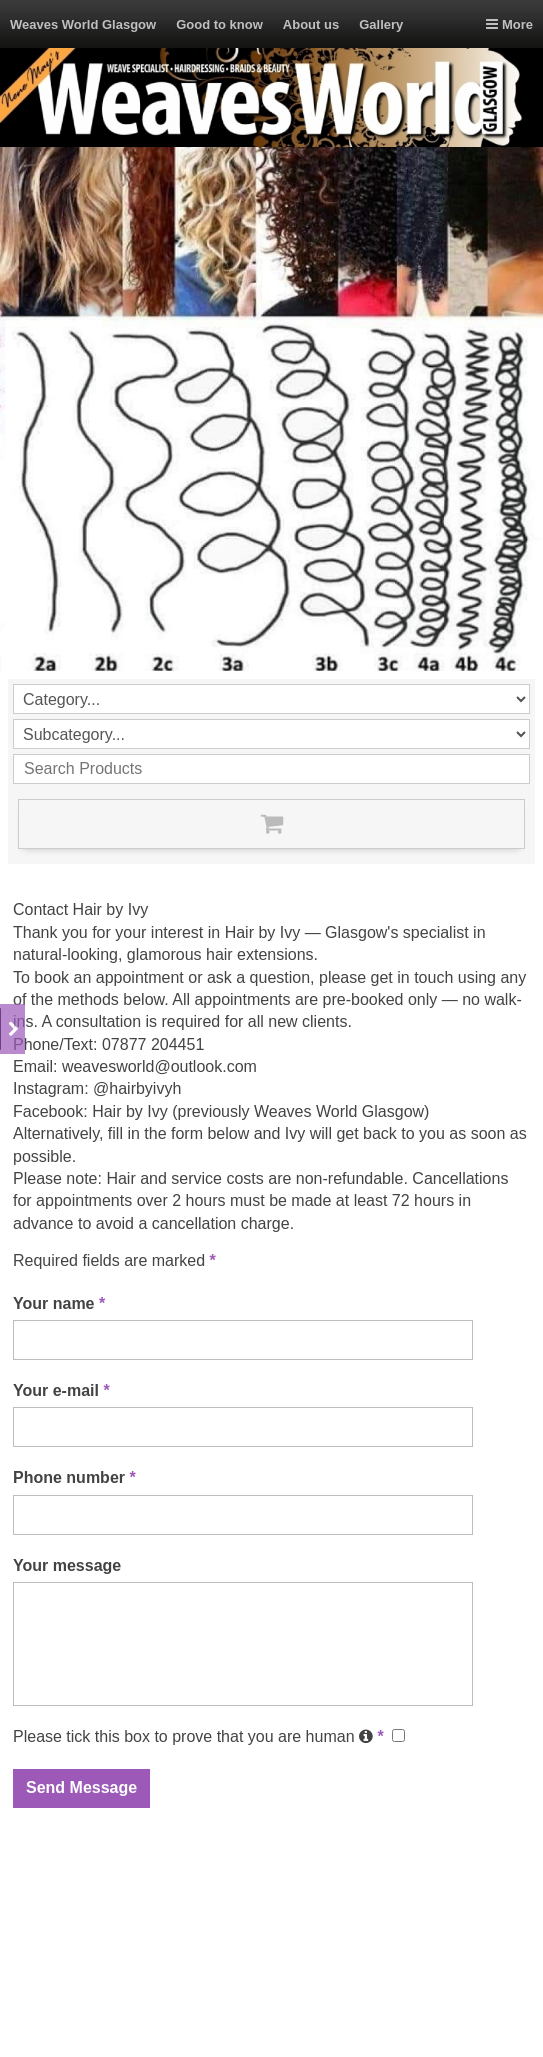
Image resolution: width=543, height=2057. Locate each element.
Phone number (74, 1477)
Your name (59, 1303)
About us (311, 24)
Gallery (381, 24)
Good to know (219, 24)
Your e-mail (61, 1390)
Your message (67, 1565)
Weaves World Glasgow (83, 24)
